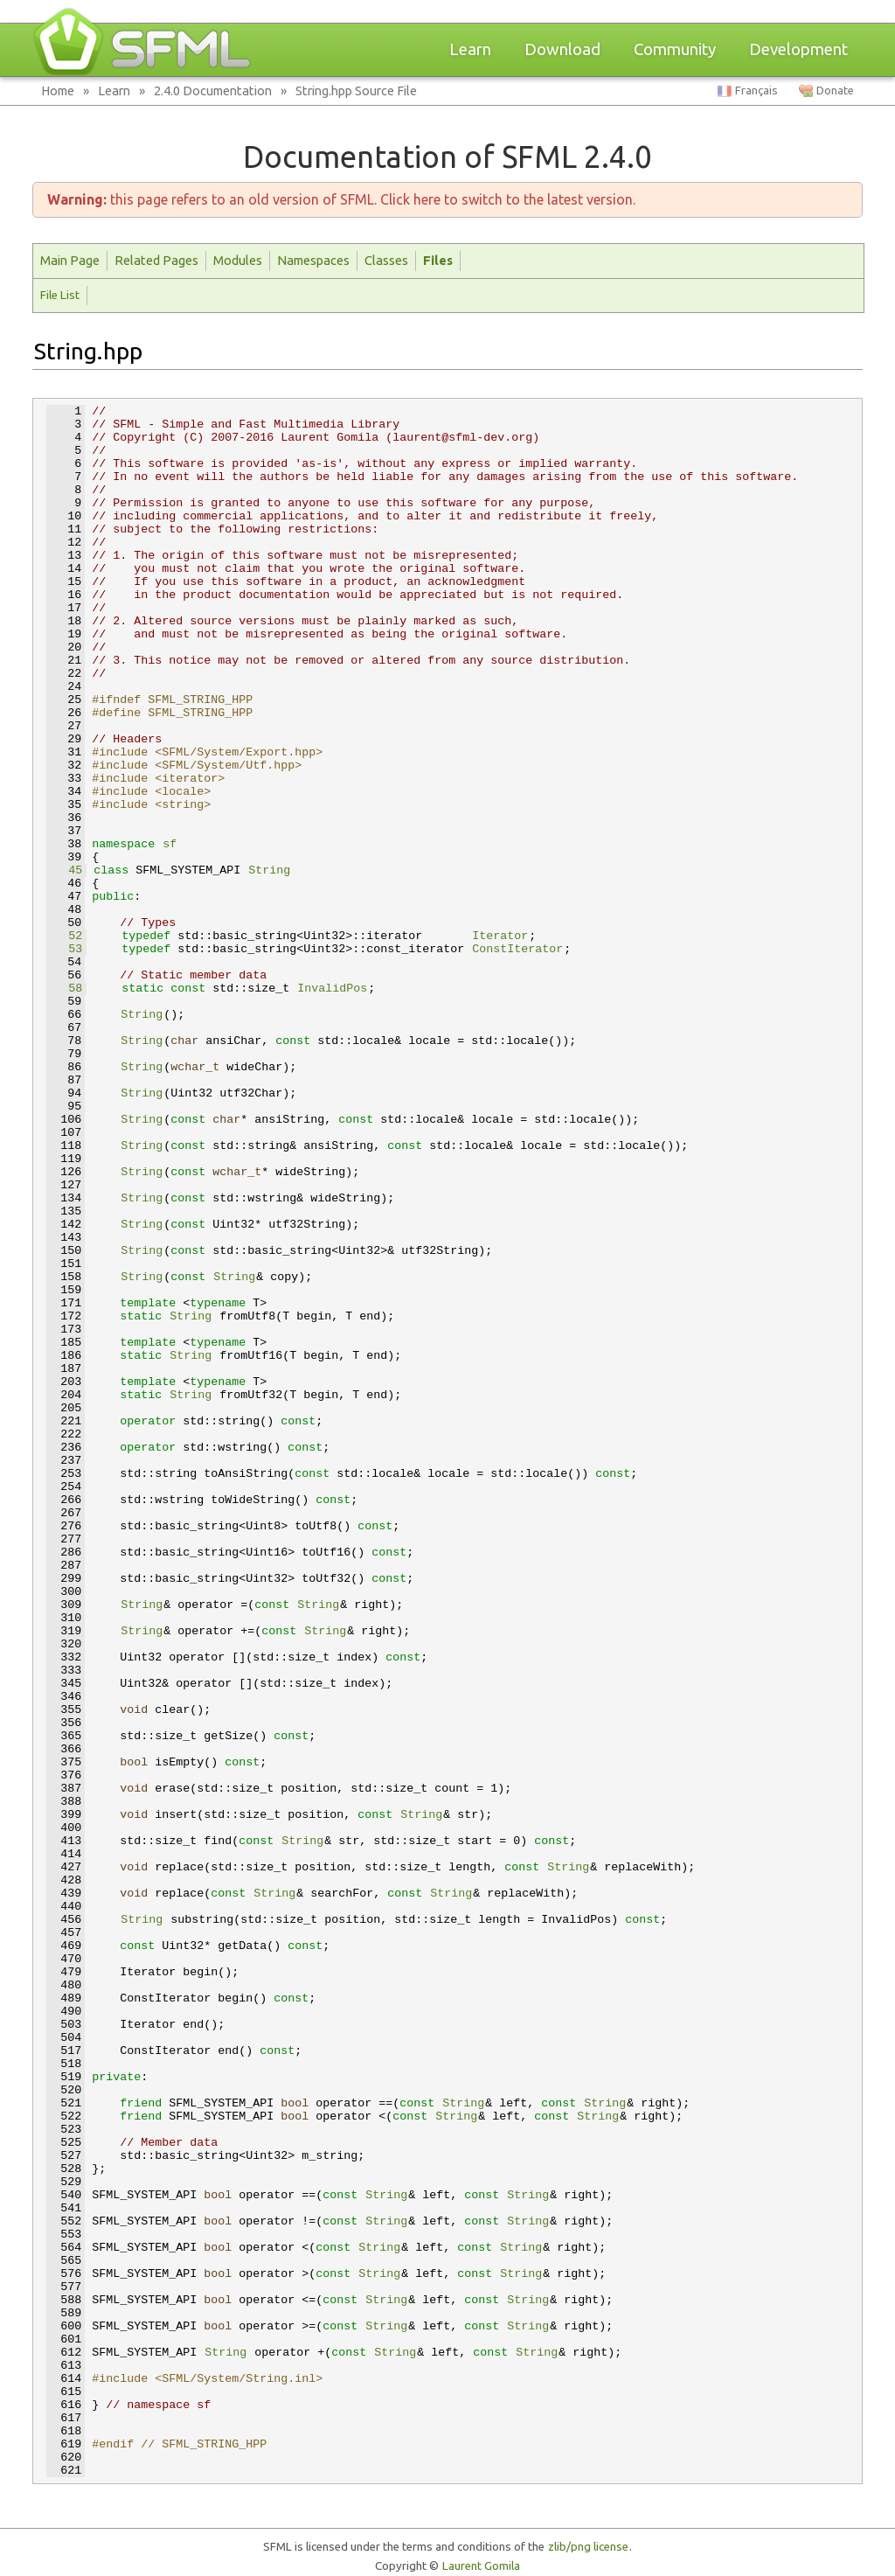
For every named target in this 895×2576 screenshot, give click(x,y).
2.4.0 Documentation (213, 90)
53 (64, 949)
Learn (470, 49)
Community (675, 49)
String (269, 870)
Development (798, 49)
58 (64, 988)
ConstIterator (517, 949)
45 (64, 870)
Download (562, 49)
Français (756, 90)
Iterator (500, 936)
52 (64, 936)
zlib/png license (588, 2546)
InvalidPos (332, 988)
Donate (835, 90)
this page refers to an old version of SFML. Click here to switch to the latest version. (341, 199)
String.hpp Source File (356, 90)
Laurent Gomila (481, 2566)
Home (57, 90)
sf (170, 844)
